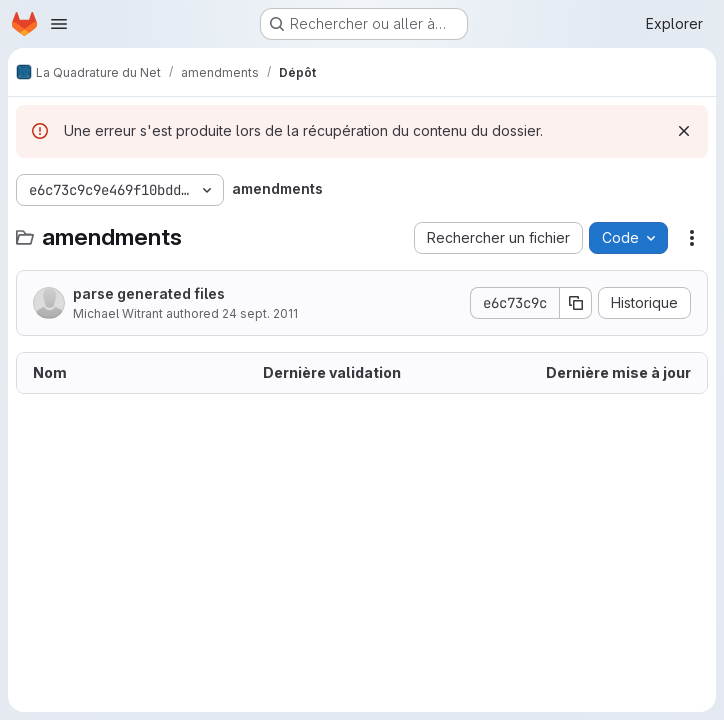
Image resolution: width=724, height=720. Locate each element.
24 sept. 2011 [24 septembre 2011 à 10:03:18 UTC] (260, 313)
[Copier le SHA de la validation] (576, 303)
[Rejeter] (684, 131)
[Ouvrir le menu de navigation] (59, 24)
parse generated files (149, 293)
